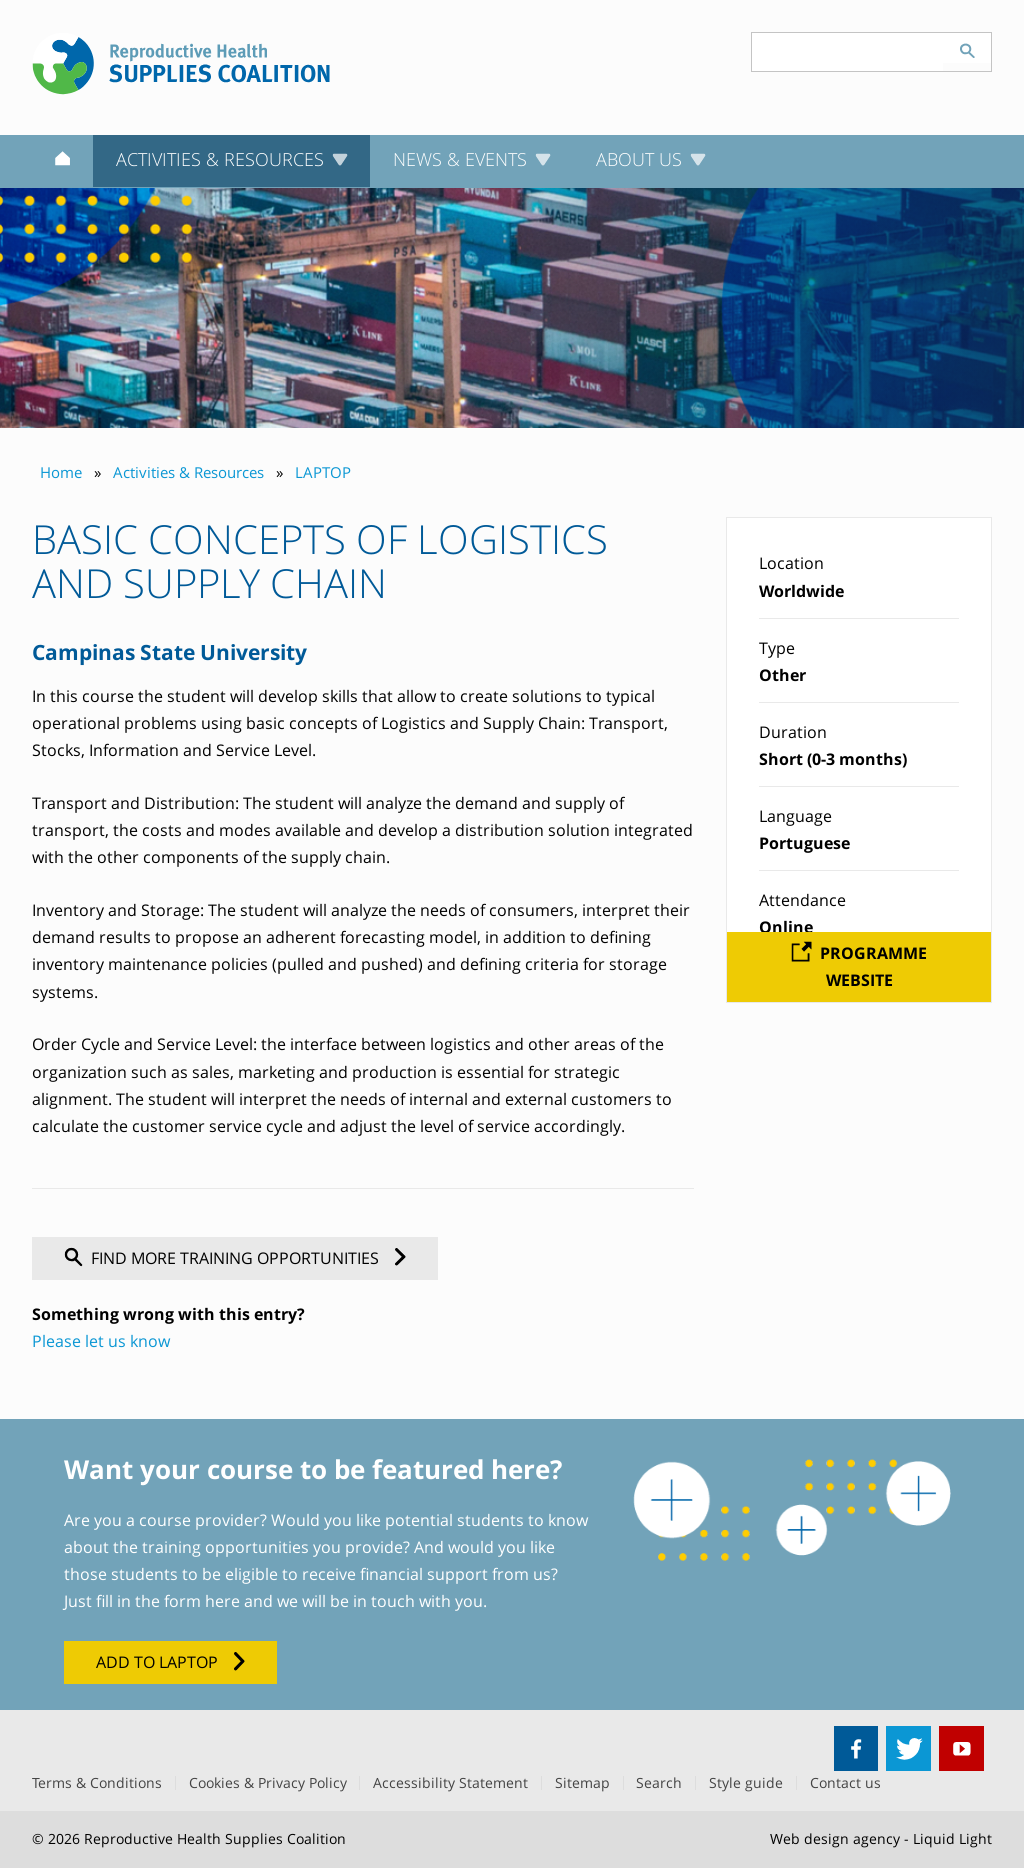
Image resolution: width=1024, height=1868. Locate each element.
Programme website (873, 966)
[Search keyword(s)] (848, 52)
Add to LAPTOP (157, 1662)
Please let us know (101, 1341)
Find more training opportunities (235, 1258)
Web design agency (835, 1838)
